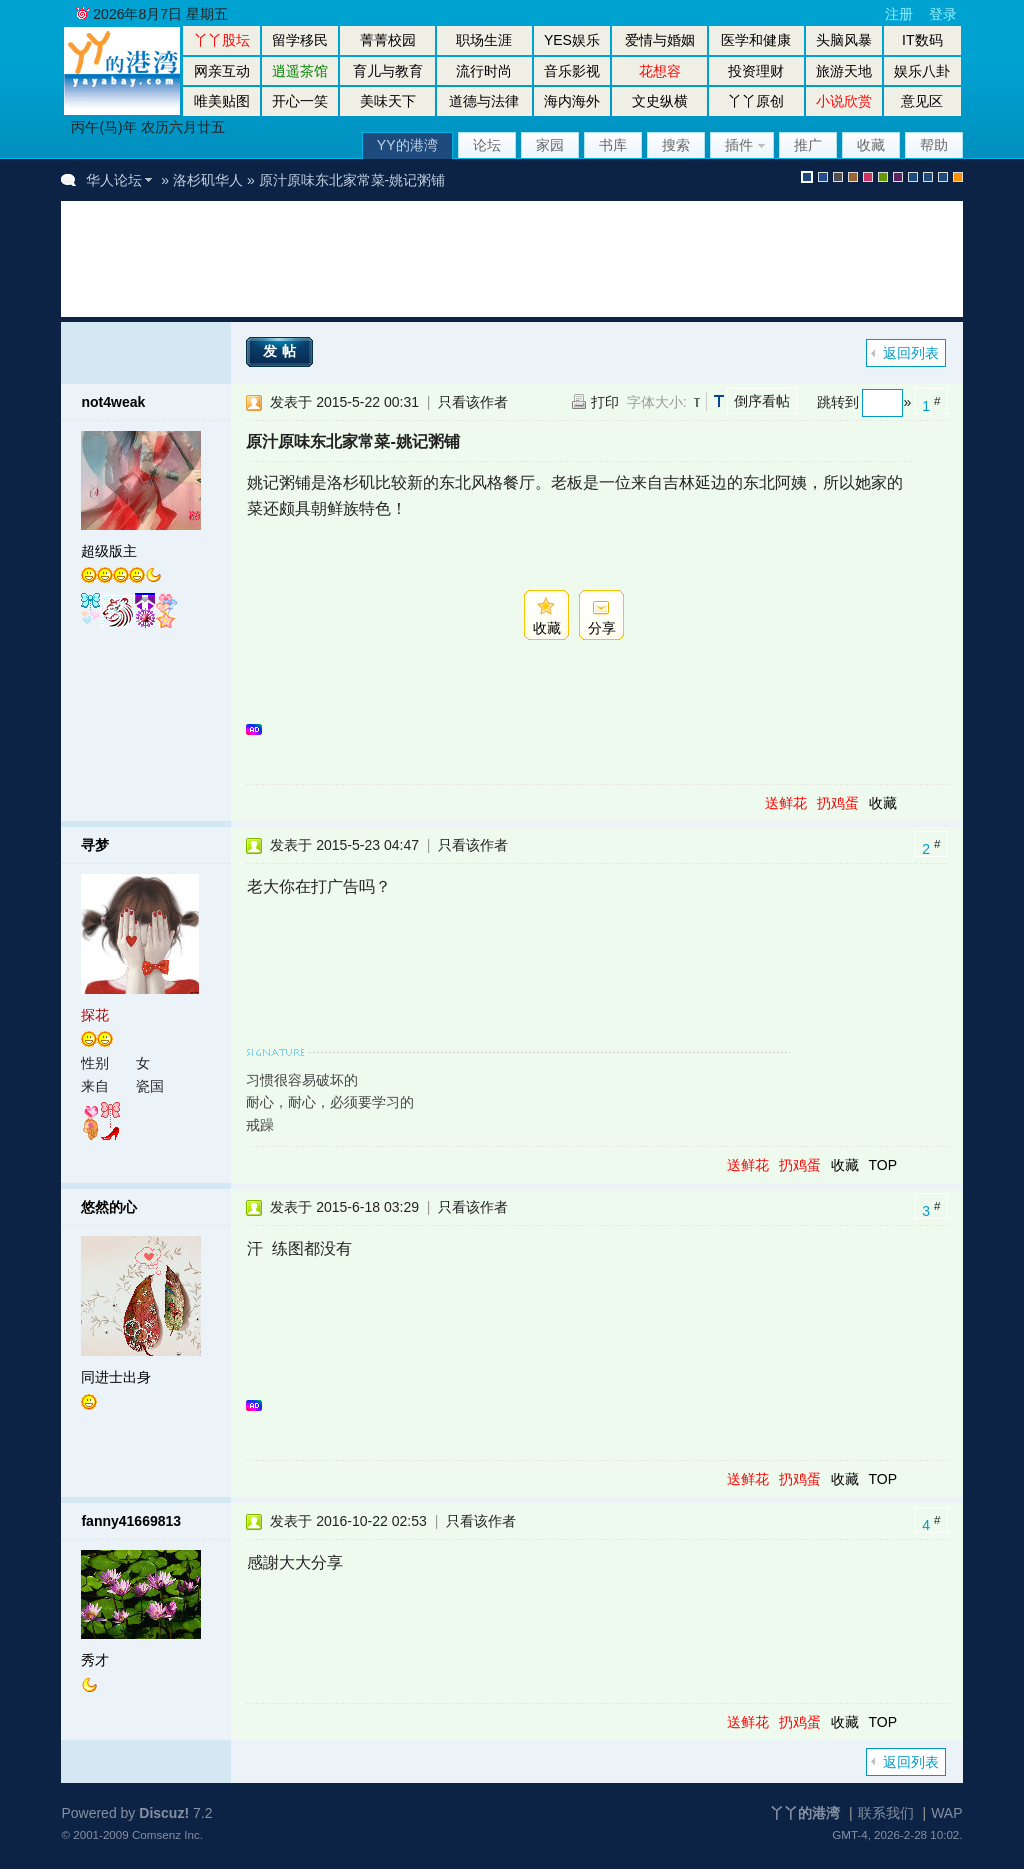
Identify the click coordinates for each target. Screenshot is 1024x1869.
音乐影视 (572, 71)
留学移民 (300, 40)
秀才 (95, 1660)
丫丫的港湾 (805, 1813)
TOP (882, 1165)
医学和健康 (756, 40)
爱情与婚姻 (660, 40)
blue (823, 177)
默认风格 (807, 177)
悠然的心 (109, 1207)
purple (898, 177)
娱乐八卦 (922, 71)
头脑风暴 (844, 40)
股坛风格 (913, 177)
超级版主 (109, 551)
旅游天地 (844, 71)
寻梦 (95, 845)
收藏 (871, 145)
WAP (946, 1813)
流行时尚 (484, 71)
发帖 (282, 351)
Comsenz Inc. (167, 1834)
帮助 (934, 145)
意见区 (922, 101)
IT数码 (922, 40)
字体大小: (657, 402)
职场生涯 (484, 40)
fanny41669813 (131, 1521)
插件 (739, 145)
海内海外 (572, 101)
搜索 (676, 145)
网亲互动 (222, 71)
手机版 (958, 177)
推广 (808, 145)
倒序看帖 (762, 401)
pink (868, 177)
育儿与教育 (388, 71)
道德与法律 (484, 101)
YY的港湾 (407, 145)
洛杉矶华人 (208, 180)
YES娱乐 (572, 40)
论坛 (487, 145)
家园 (550, 145)
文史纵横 (660, 101)
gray (838, 177)
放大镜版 (928, 177)
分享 (602, 628)
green (883, 177)
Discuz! (164, 1813)
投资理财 (756, 71)
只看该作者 (473, 402)
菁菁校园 (388, 40)
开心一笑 (300, 101)
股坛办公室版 (943, 177)
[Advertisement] (445, 259)
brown (853, 177)
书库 (613, 145)
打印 (605, 402)
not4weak (113, 402)
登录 (943, 14)
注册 (899, 14)
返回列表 (911, 353)
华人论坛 (114, 180)
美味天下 (388, 101)
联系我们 (886, 1813)
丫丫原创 (756, 101)
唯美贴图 (222, 101)
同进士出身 (116, 1377)
